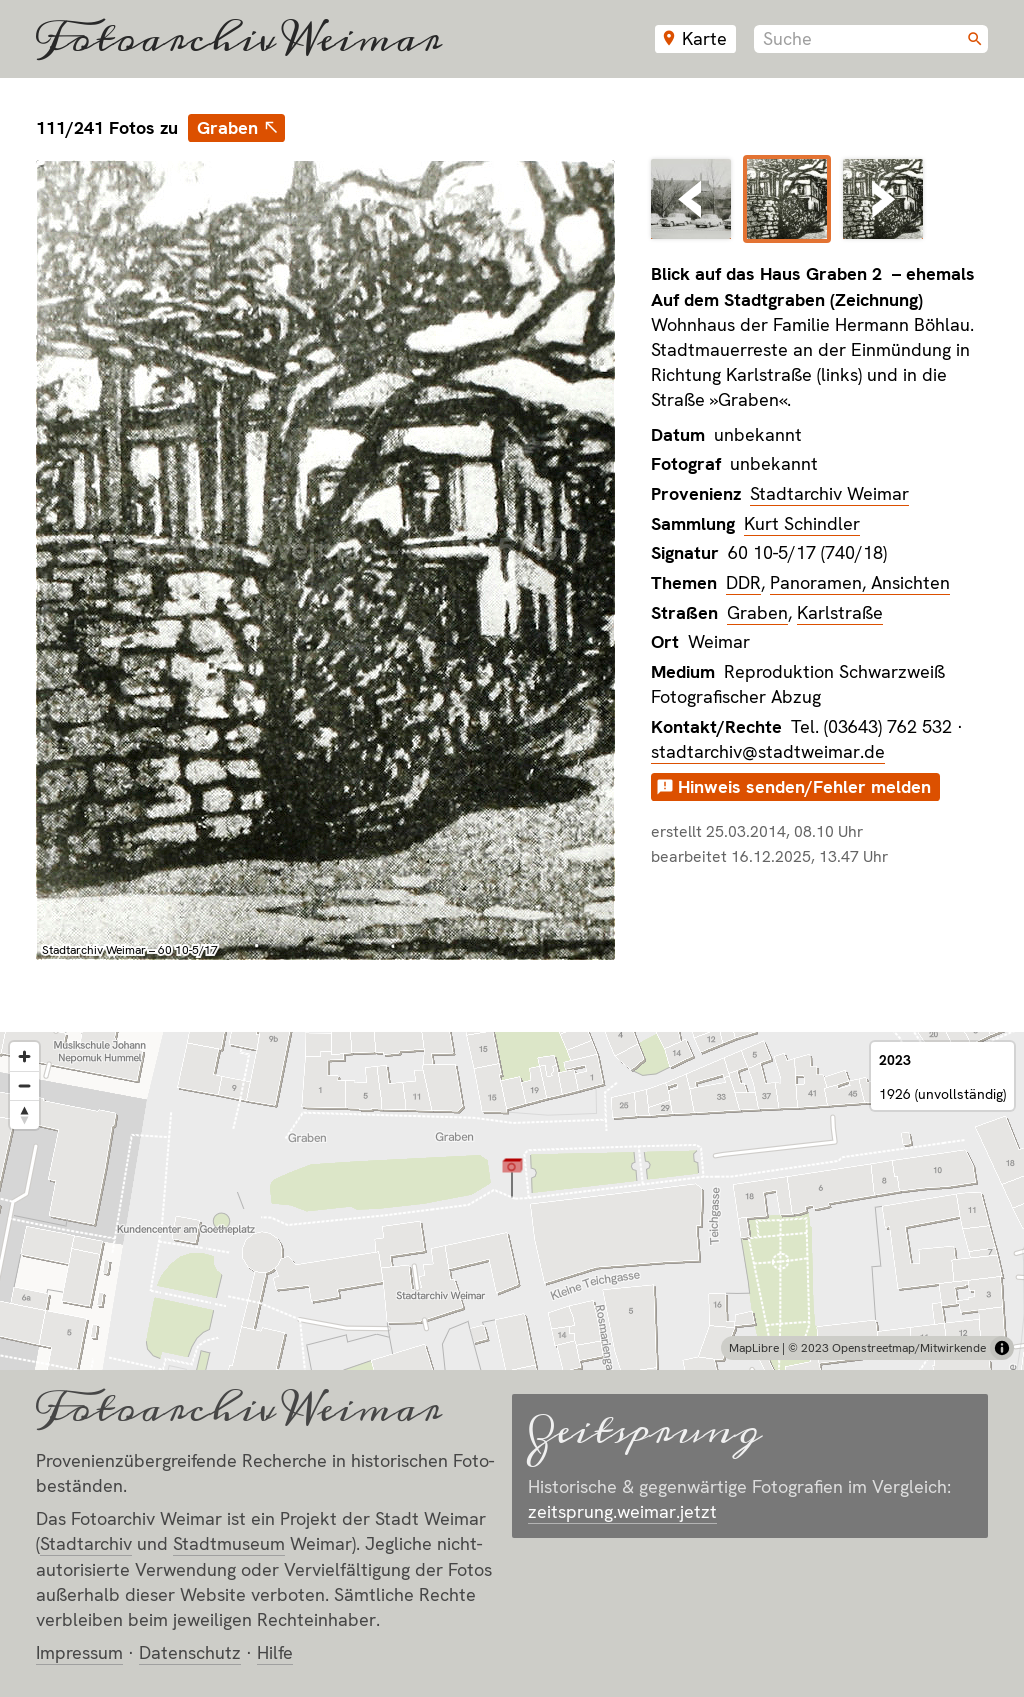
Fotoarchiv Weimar (239, 39)
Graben (227, 127)
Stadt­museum (229, 1543)
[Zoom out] (24, 1085)
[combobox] (871, 39)
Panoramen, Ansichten (860, 582)
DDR (743, 582)
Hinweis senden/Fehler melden (804, 786)
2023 (895, 1060)
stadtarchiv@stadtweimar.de (768, 751)
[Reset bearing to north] (24, 1114)
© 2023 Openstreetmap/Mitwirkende (887, 1348)
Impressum (79, 1652)
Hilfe (275, 1652)
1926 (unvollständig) (942, 1094)
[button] (512, 1176)
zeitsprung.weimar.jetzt (622, 1511)
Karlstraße (840, 612)
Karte (704, 38)
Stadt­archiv (86, 1543)
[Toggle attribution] (1002, 1348)
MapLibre (754, 1348)
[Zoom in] (24, 1056)
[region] (512, 1201)
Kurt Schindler (802, 523)
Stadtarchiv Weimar (829, 493)
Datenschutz (190, 1652)
